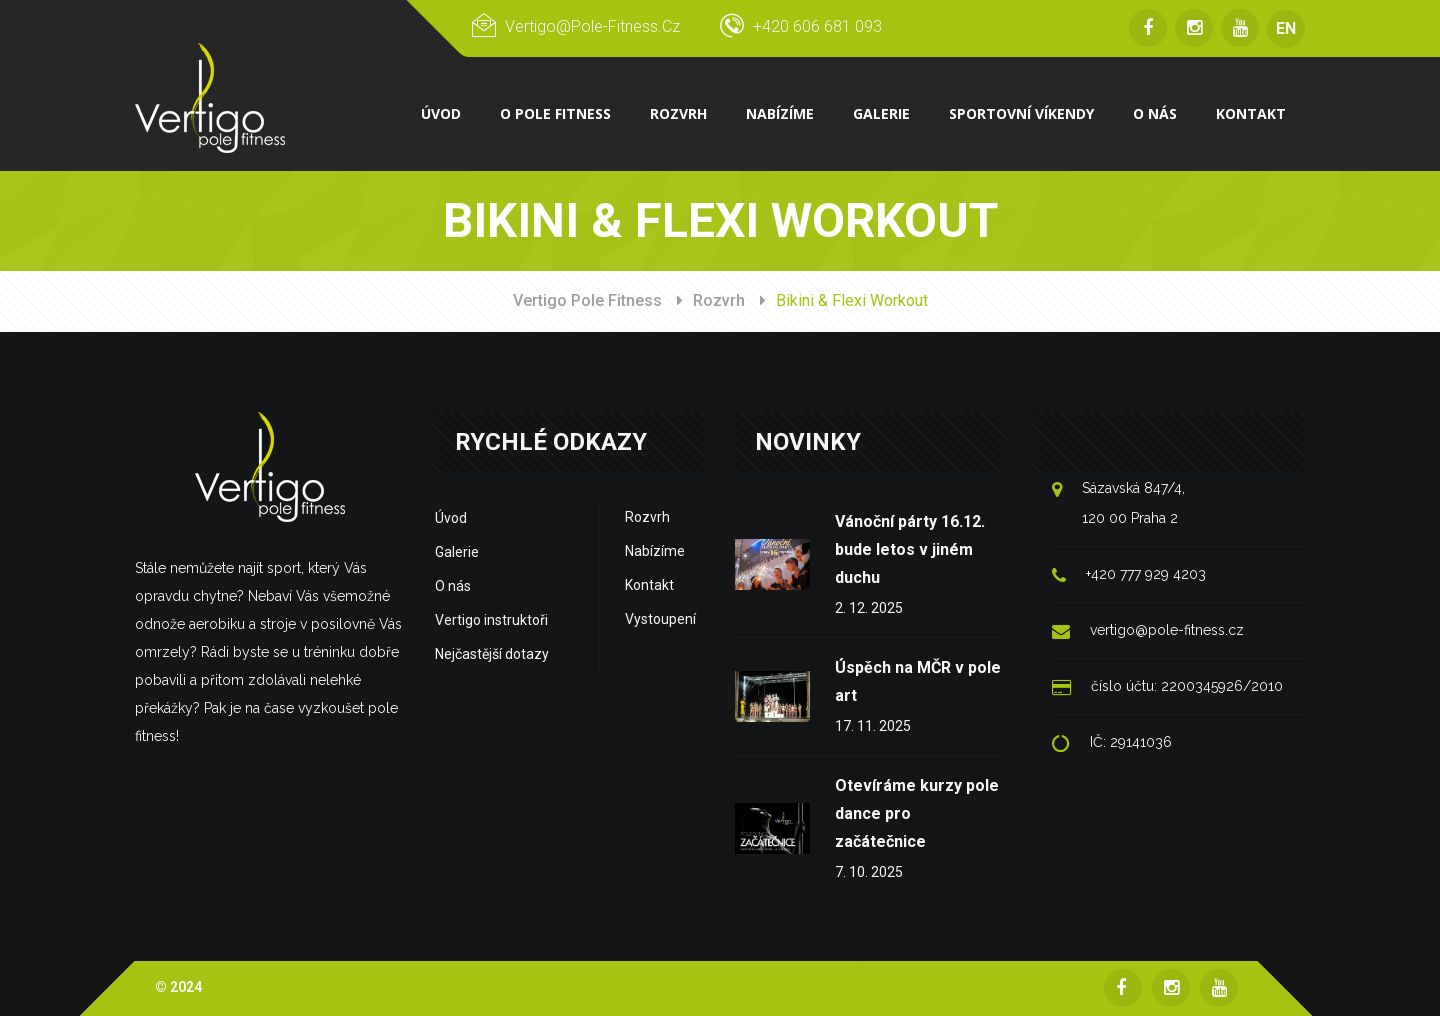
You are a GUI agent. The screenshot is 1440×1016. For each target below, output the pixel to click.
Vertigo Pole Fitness (587, 300)
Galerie (457, 552)
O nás (453, 586)
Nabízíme (655, 551)
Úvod (451, 518)
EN (1286, 28)
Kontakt (649, 585)
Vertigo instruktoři (491, 620)
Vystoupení (660, 619)
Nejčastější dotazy (492, 654)
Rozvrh (719, 300)
